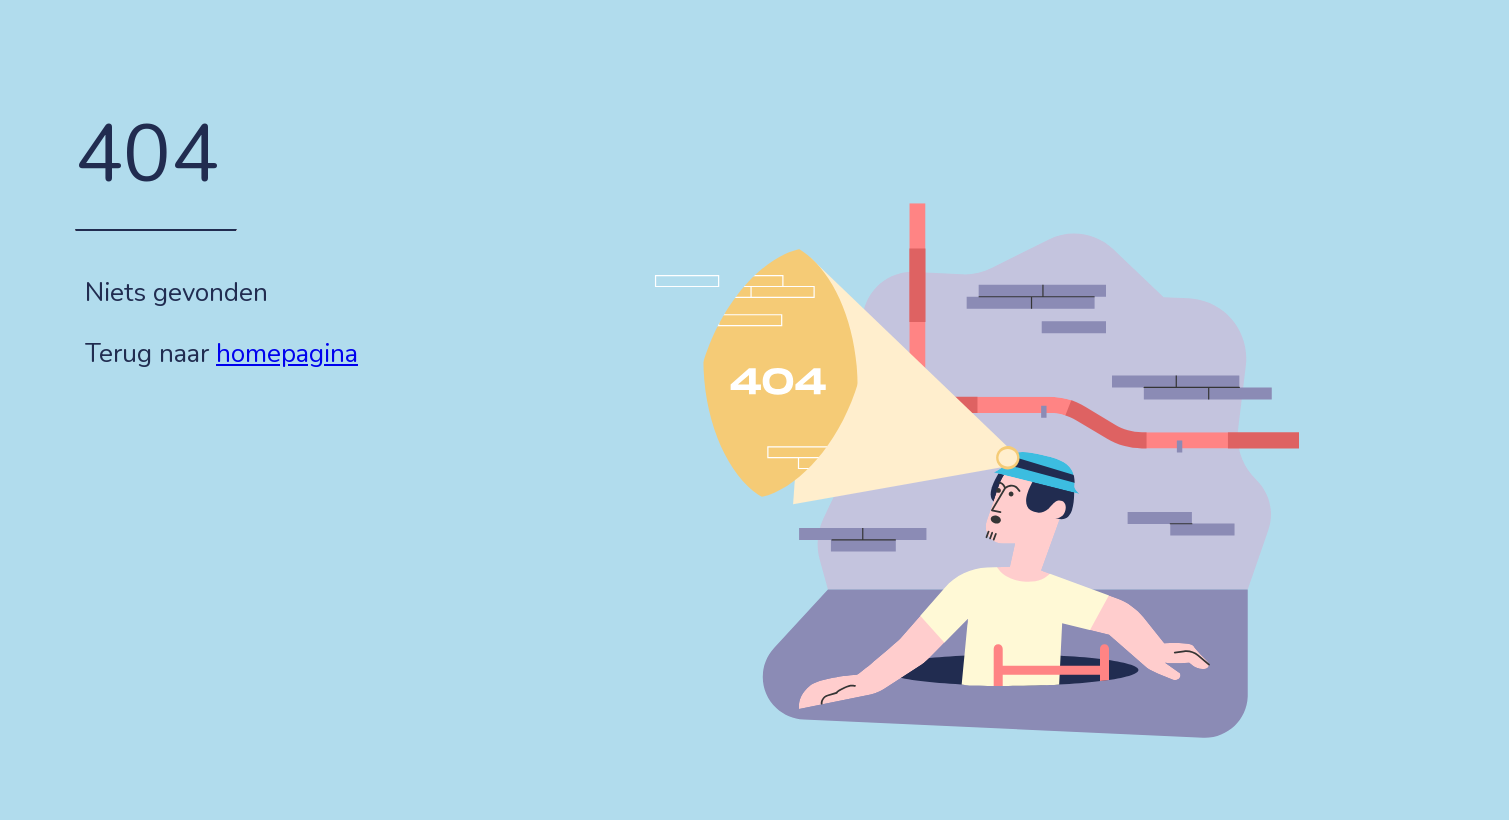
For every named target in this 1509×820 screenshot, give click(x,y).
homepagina (287, 353)
